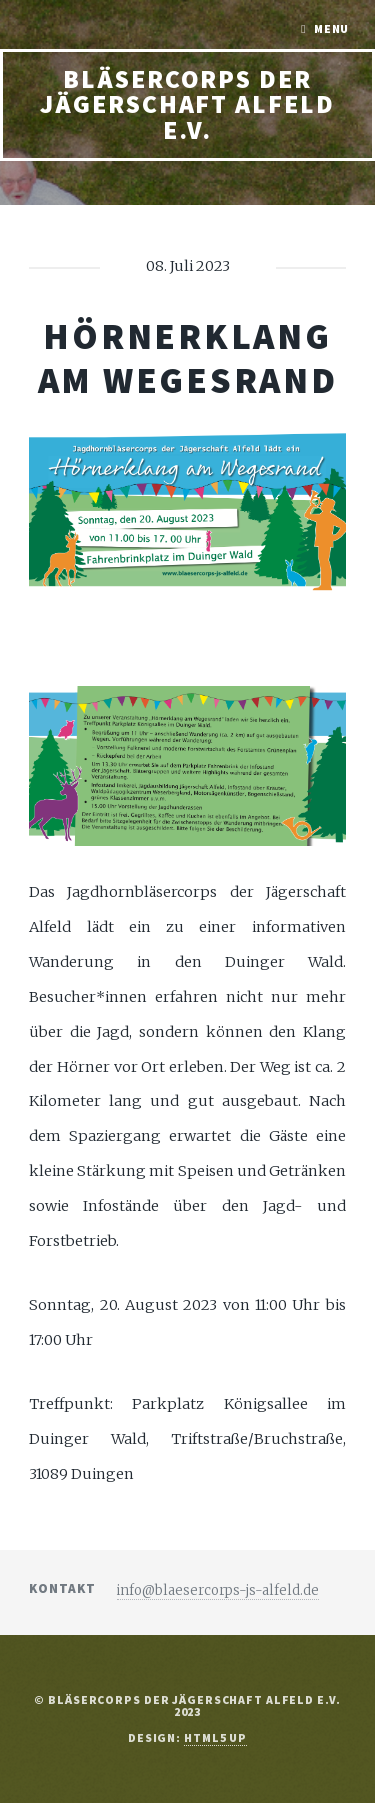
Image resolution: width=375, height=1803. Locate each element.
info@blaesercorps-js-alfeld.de (218, 1590)
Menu (332, 28)
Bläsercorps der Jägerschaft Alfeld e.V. (187, 104)
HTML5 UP (215, 1737)
